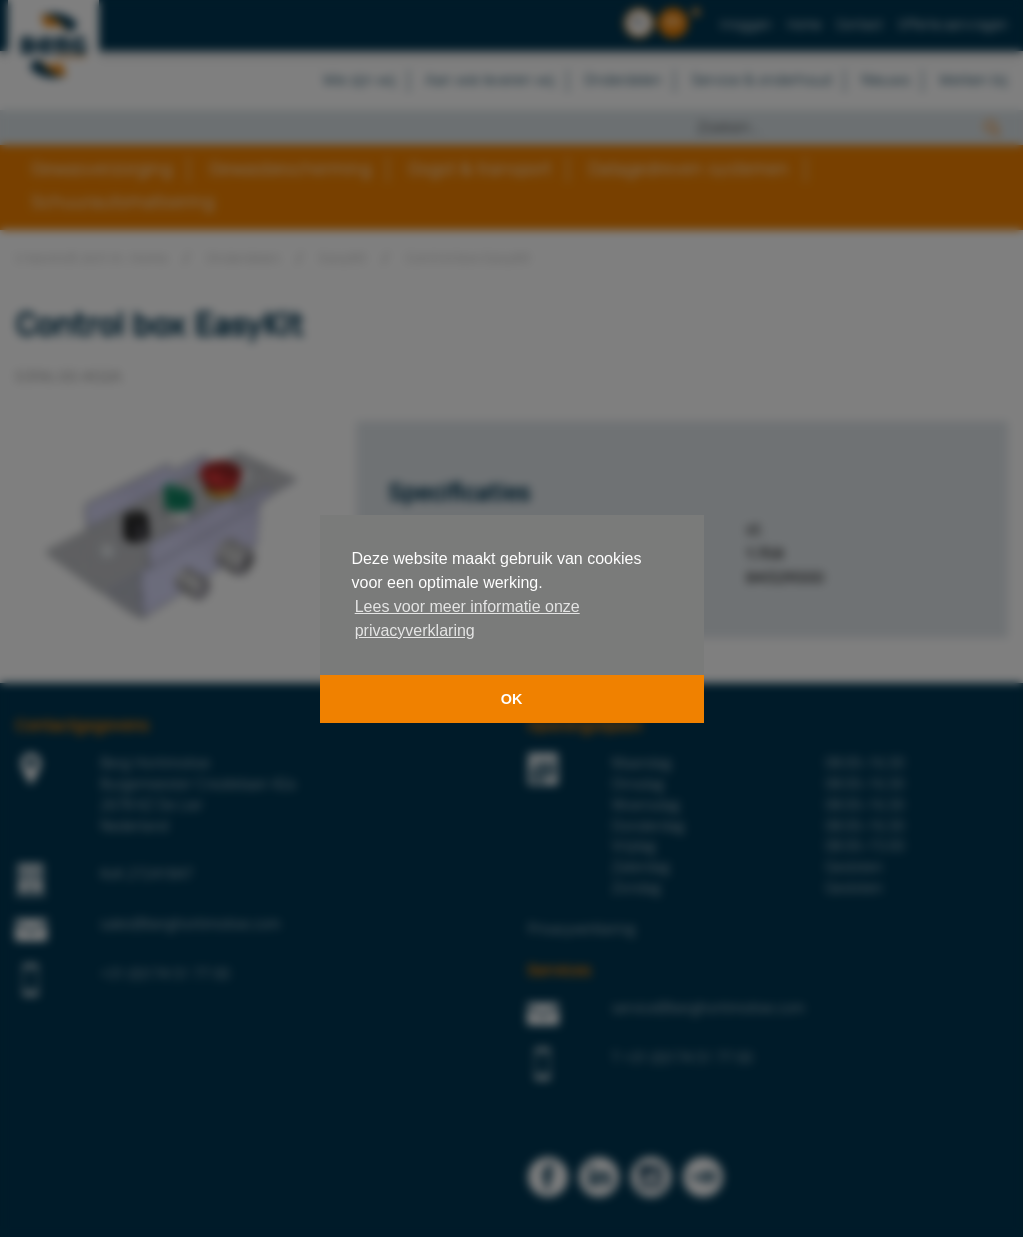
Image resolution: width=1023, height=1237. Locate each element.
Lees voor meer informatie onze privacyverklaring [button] (467, 618)
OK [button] (512, 699)
